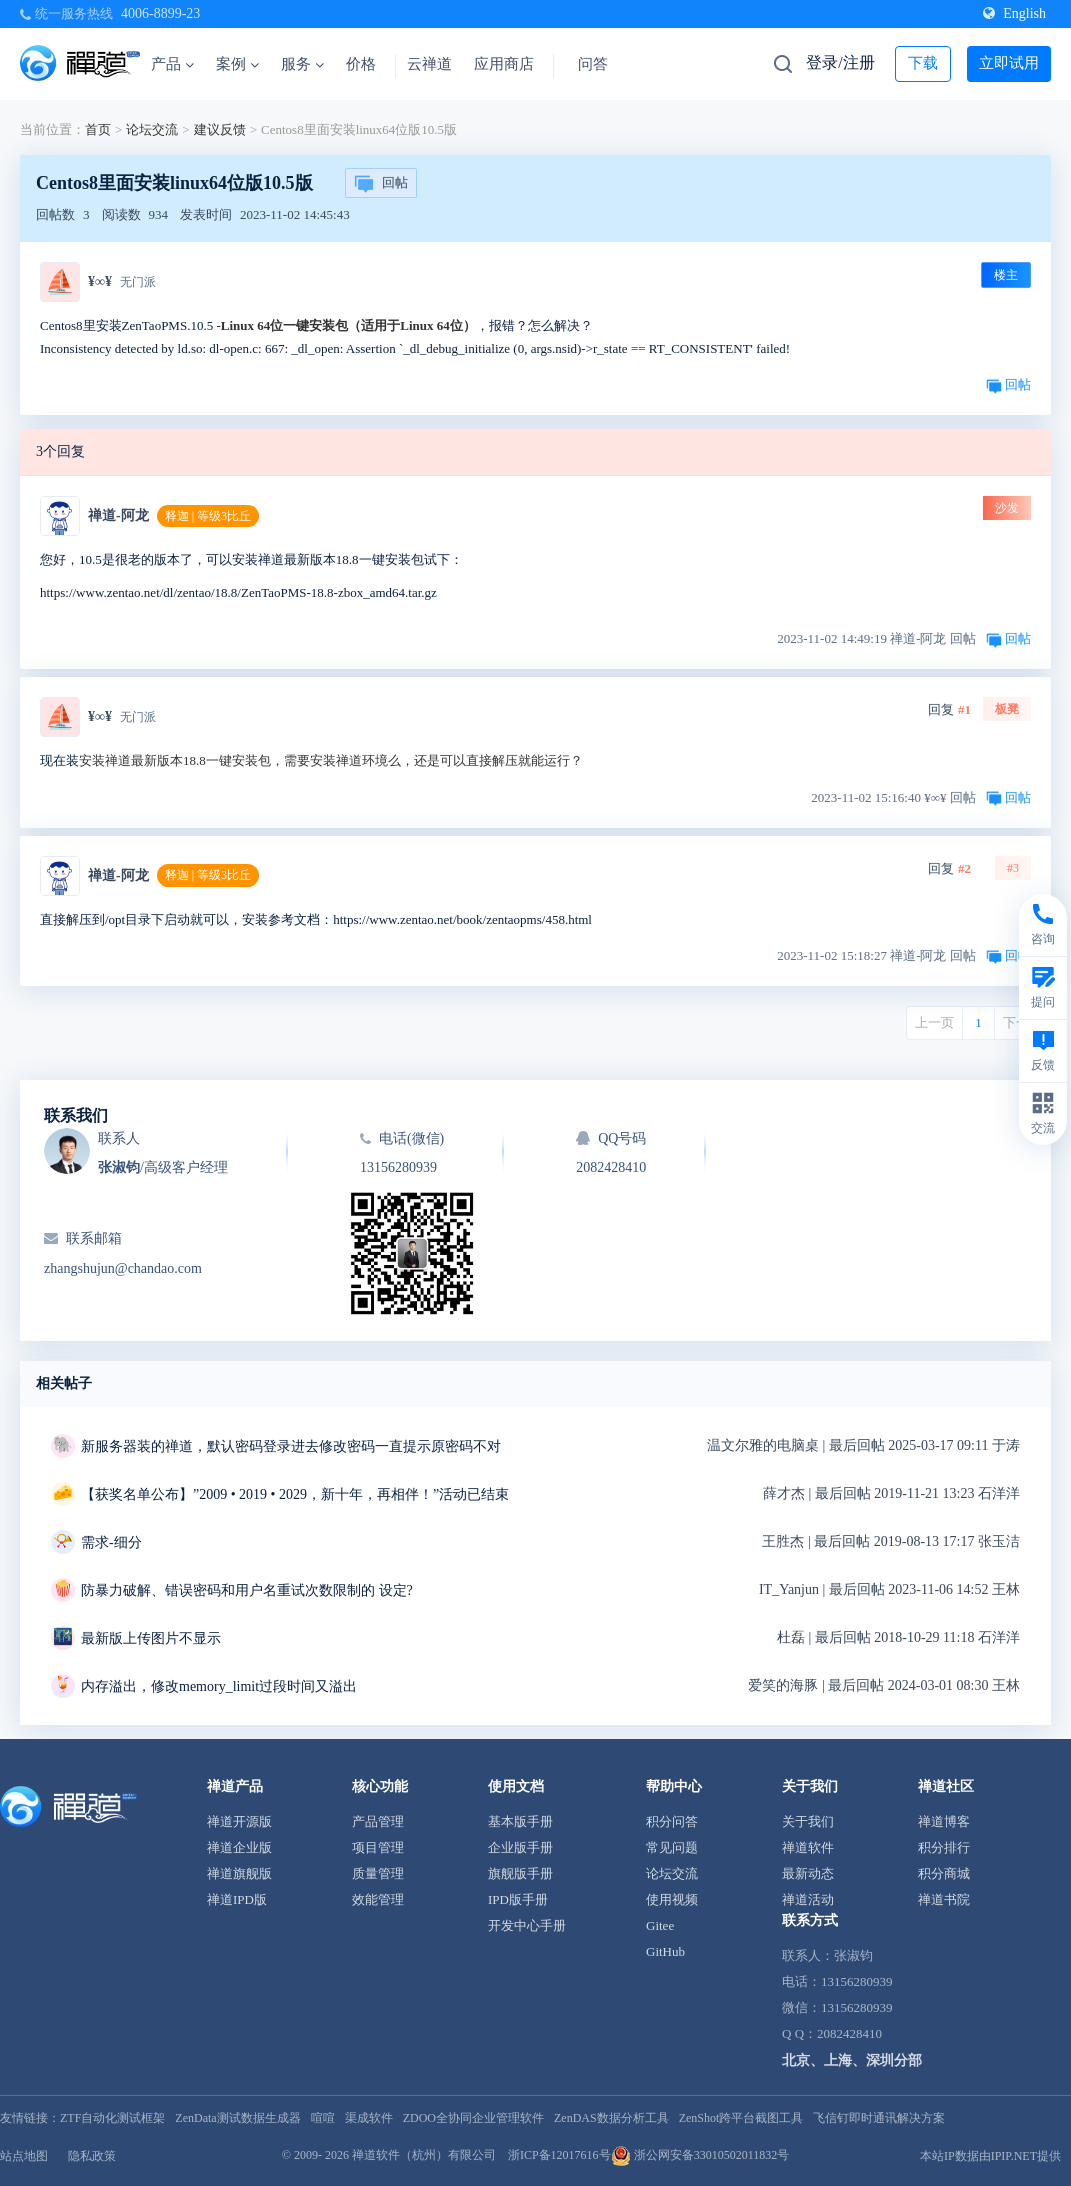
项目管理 (378, 1847)
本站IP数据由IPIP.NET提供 (990, 2156)
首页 (98, 129)
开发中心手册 (527, 1925)
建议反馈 (220, 129)
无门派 (138, 282)
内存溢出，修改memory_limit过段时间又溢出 (219, 1686)
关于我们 (808, 1821)
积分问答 (672, 1821)
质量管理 (378, 1873)
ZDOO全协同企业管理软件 (473, 2118)
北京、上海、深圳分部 (852, 2060)
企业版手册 (520, 1847)
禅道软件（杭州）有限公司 (424, 2155)
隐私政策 (92, 2156)
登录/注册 (840, 62)
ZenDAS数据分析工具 (611, 2118)
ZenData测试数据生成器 (237, 2118)
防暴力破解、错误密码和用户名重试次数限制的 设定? (247, 1590)
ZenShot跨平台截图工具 (741, 2118)
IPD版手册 (518, 1899)
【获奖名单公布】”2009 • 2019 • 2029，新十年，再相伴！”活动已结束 (295, 1494)
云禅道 (429, 64)
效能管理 (378, 1899)
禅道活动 (808, 1899)
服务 (302, 64)
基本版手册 (520, 1821)
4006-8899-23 (160, 13)
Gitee (660, 1925)
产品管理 (378, 1821)
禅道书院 (944, 1899)
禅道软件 (808, 1847)
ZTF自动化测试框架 (112, 2118)
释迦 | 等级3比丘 (208, 516)
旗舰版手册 (520, 1873)
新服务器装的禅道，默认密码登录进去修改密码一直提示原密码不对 (291, 1446)
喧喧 (323, 2118)
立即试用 (1009, 63)
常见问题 (672, 1847)
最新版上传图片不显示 (151, 1638)
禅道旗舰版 (239, 1873)
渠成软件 (369, 2118)
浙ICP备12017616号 (559, 2155)
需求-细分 (111, 1542)
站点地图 (24, 2156)
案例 (237, 64)
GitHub (665, 1951)
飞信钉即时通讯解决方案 (879, 2118)
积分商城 (944, 1873)
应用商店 (504, 64)
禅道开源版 (239, 1821)
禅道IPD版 (237, 1899)
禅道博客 (944, 1821)
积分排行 (944, 1847)
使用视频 (672, 1899)
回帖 (381, 184)
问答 (593, 64)
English (1014, 13)
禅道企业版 (239, 1847)
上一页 (934, 1022)
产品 (172, 64)
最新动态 (808, 1873)
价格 (361, 64)
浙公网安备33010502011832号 (700, 2155)
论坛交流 (152, 129)
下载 (923, 63)
